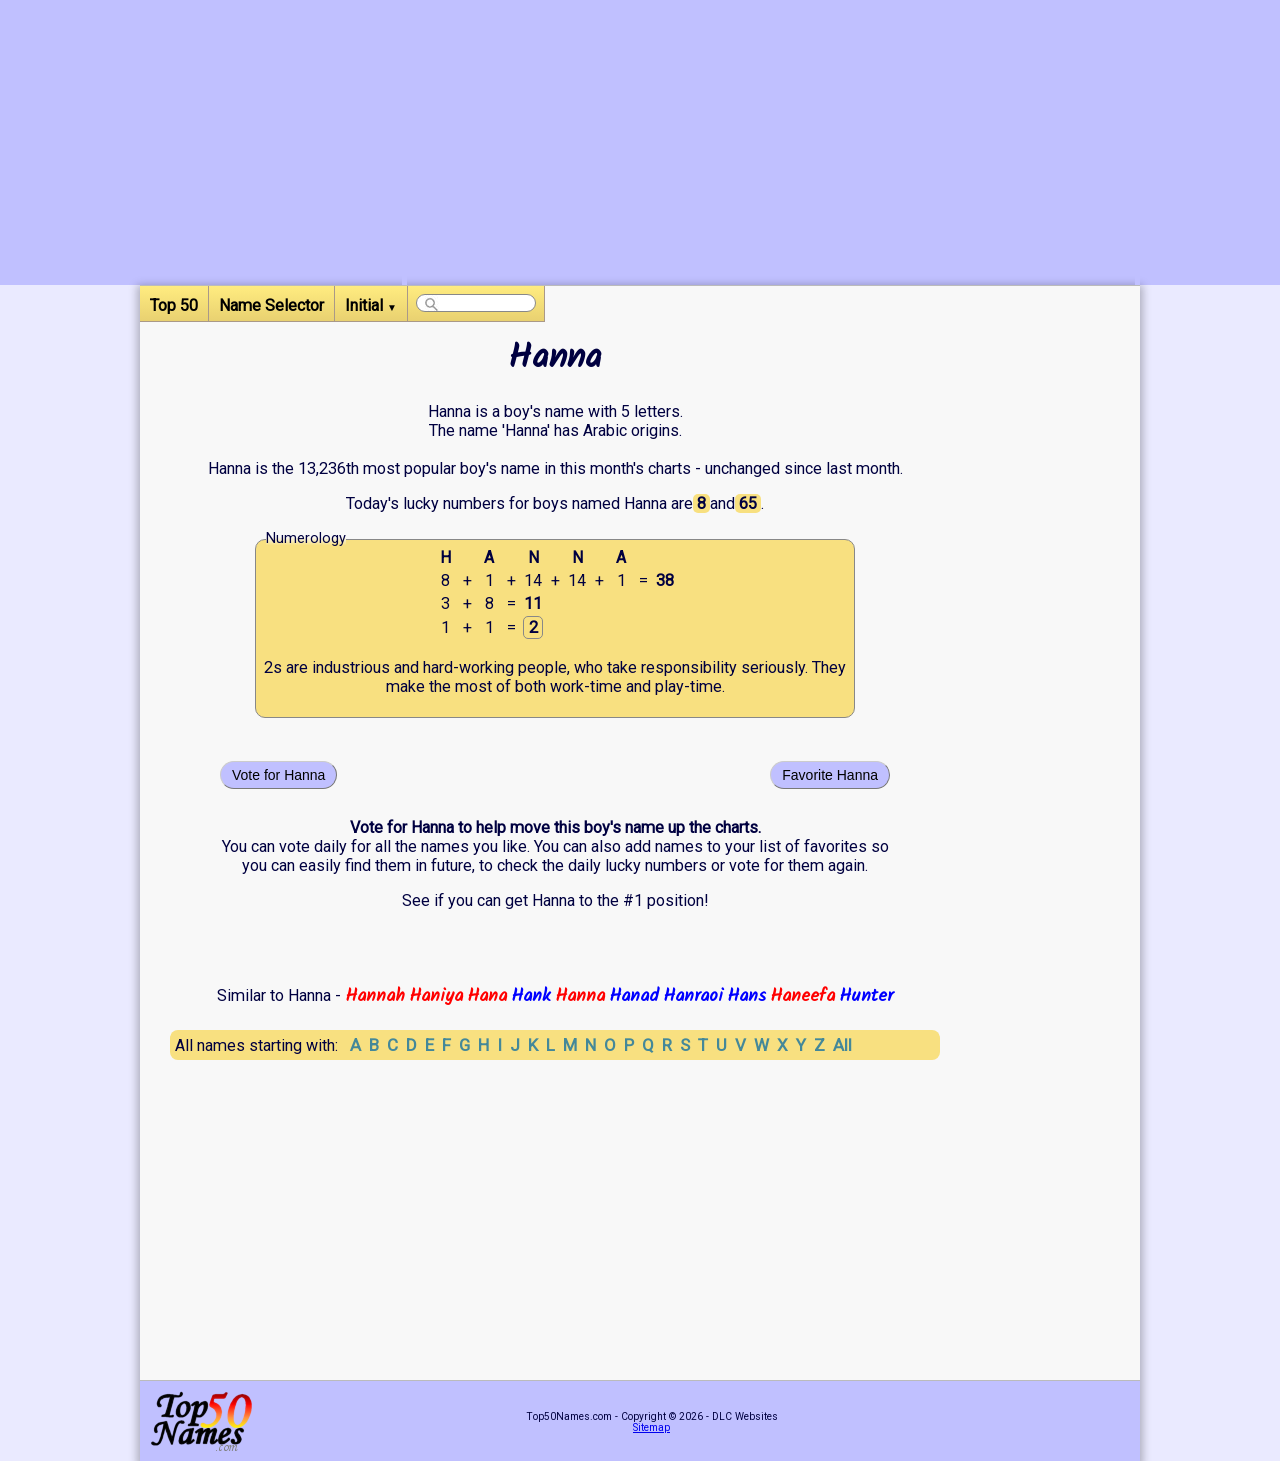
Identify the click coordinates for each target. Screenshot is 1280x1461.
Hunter (866, 996)
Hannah (375, 996)
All (842, 1045)
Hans (746, 996)
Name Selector (271, 305)
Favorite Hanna (830, 775)
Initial (371, 305)
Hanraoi (693, 996)
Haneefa (802, 996)
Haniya (436, 996)
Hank (531, 996)
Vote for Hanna (278, 775)
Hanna (580, 996)
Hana (487, 996)
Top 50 (174, 305)
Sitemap (651, 1427)
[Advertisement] (771, 145)
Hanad (634, 996)
